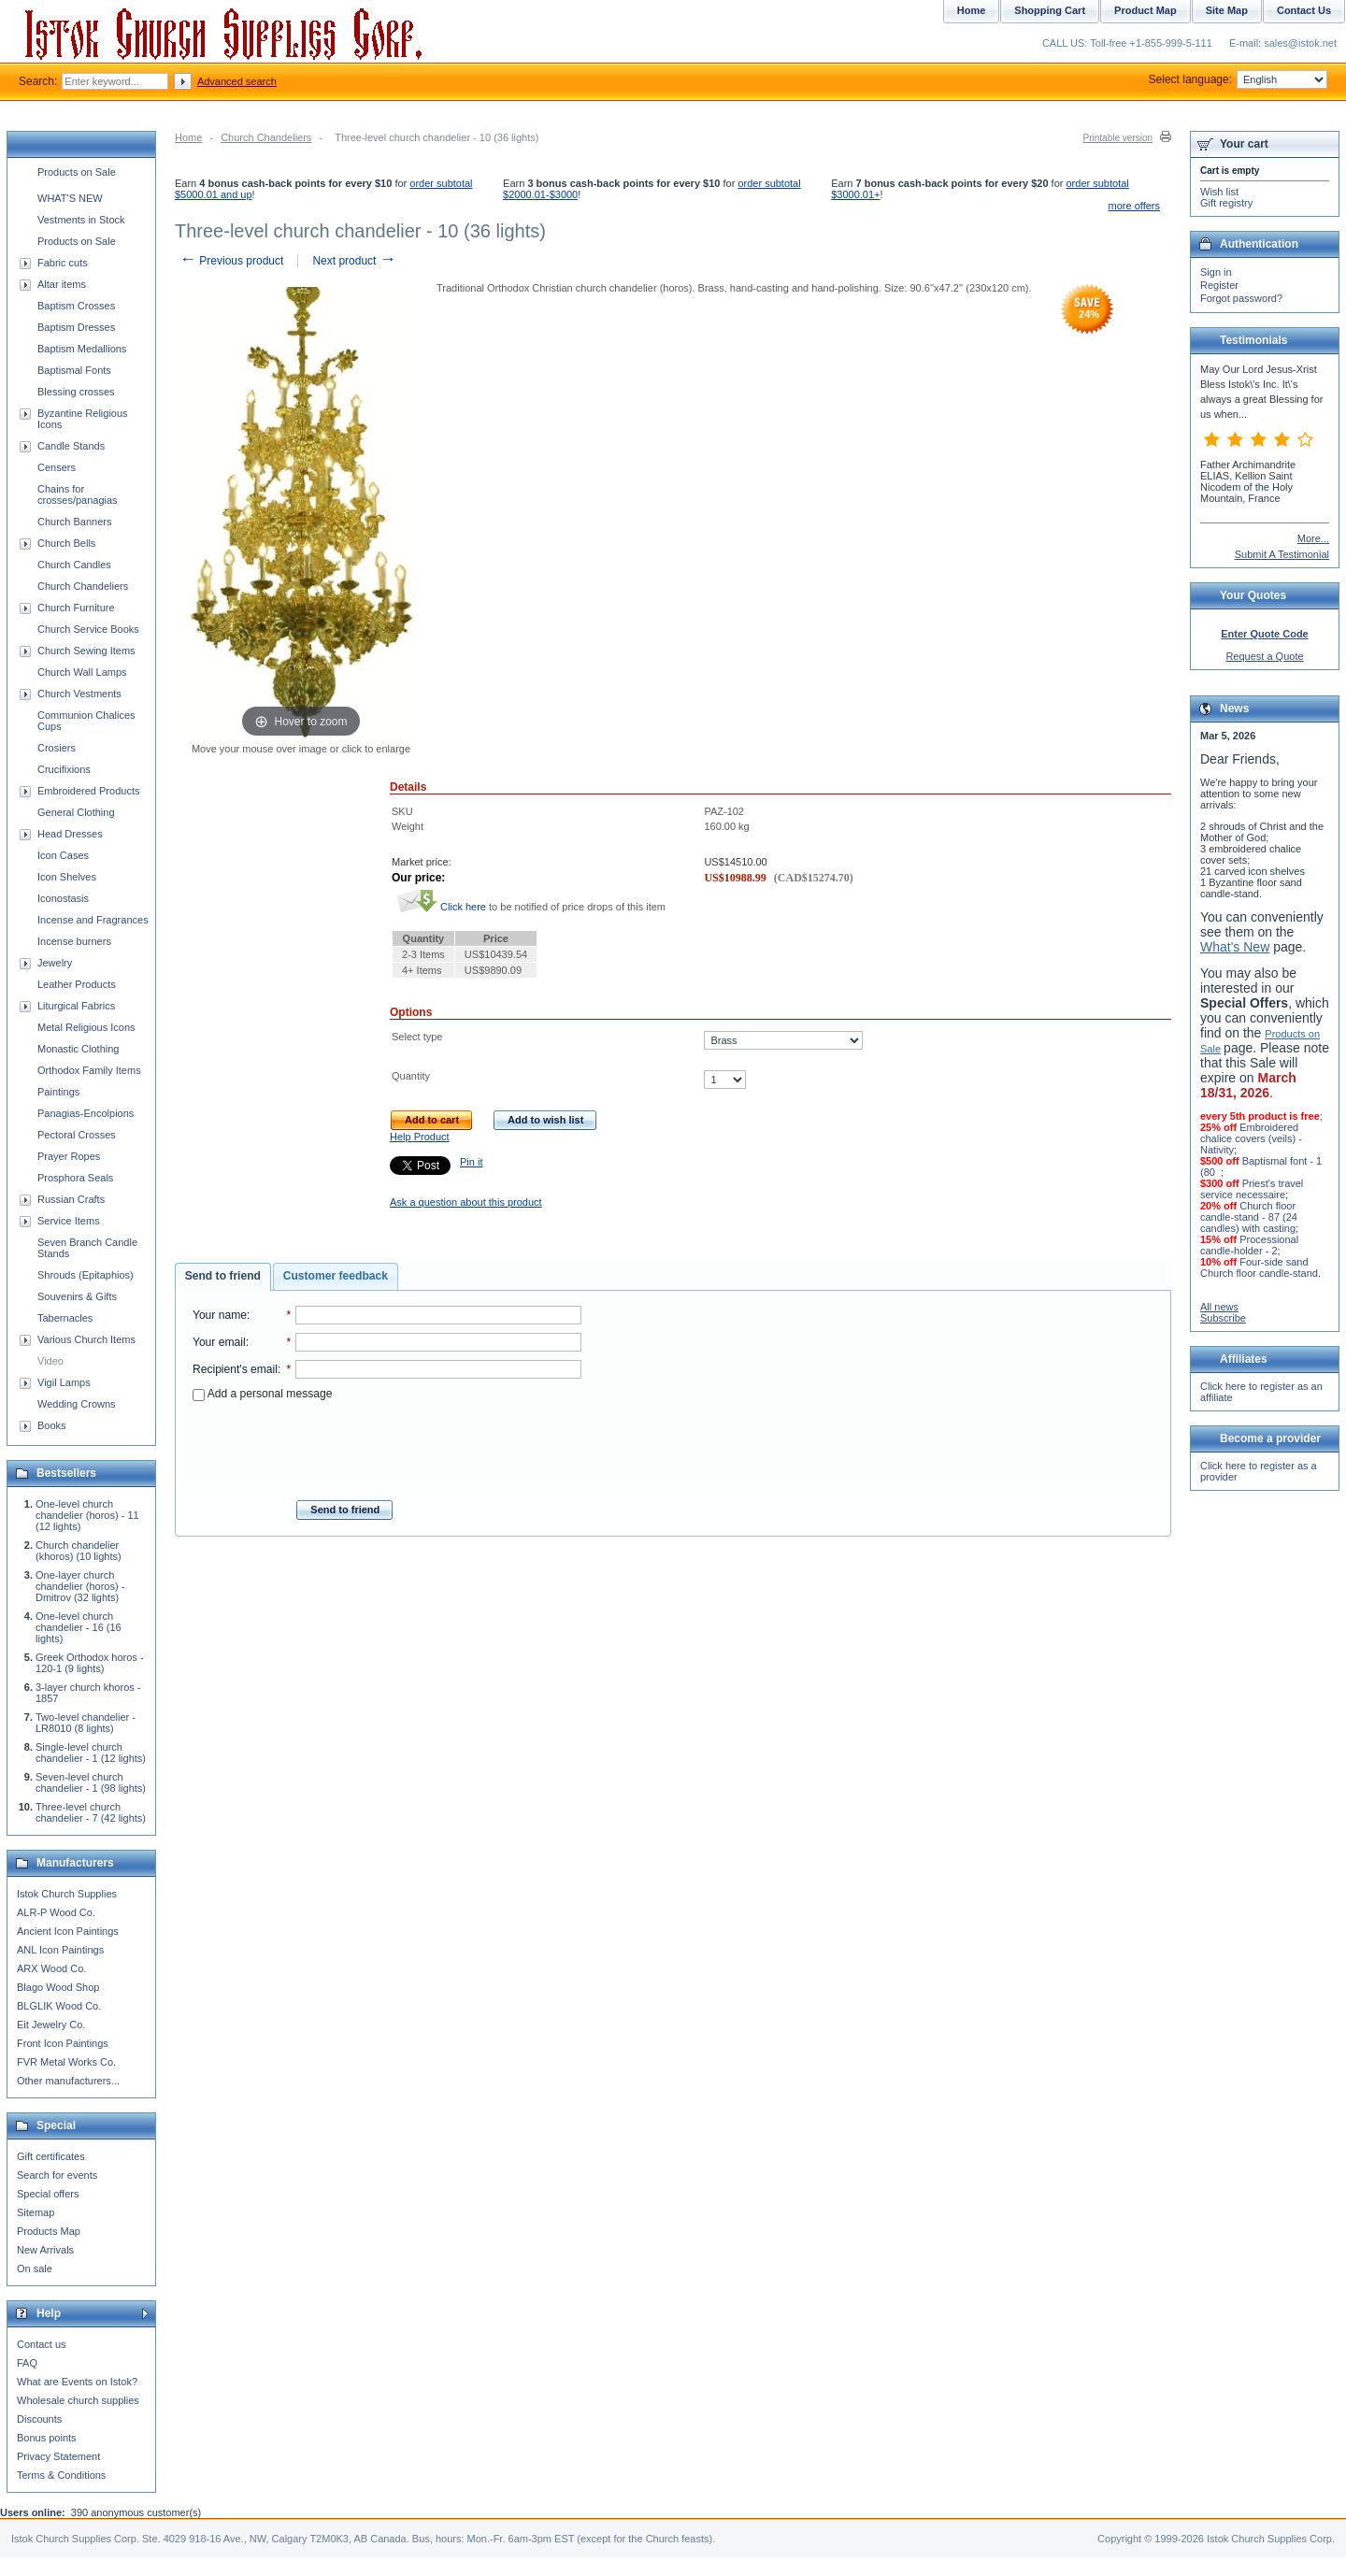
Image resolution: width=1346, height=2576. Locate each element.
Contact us (41, 2344)
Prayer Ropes (68, 1156)
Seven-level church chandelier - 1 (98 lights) (91, 1782)
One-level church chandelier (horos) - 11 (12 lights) (87, 1515)
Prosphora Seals (75, 1177)
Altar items (61, 284)
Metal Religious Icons (86, 1027)
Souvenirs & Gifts (77, 1296)
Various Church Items (86, 1339)
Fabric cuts (62, 262)
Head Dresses (70, 833)
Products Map (48, 2231)
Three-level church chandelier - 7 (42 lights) (91, 1812)
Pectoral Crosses (76, 1134)
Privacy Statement (58, 2456)
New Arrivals (45, 2249)
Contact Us (1304, 10)
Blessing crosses (76, 391)
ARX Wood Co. (51, 1968)
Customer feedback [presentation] (335, 1275)
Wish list (1219, 191)
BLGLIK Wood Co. (59, 2005)
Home (188, 137)
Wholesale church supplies (78, 2400)
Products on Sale (76, 172)
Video (50, 1361)
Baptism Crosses (76, 305)
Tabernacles (65, 1318)
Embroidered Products (88, 790)
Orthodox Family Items (89, 1070)
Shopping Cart (1049, 10)
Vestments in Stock (81, 219)
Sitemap (35, 2212)
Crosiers (56, 747)
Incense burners (74, 941)
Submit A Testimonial (1282, 554)
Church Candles (74, 564)
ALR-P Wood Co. (56, 1912)
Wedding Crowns (76, 1404)
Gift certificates (51, 2156)
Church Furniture (76, 607)
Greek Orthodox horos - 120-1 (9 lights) (90, 1663)
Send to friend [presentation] (223, 1275)
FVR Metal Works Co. (66, 2062)
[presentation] (387, 1445)
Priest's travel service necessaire (1251, 1189)
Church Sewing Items (86, 650)
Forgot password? (1241, 298)
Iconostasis (63, 898)
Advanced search (237, 81)
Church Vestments (79, 693)
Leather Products (76, 984)
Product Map (1145, 10)
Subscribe (1223, 1318)
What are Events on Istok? (77, 2381)
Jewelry (54, 962)
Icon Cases (63, 855)
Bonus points (47, 2437)
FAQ (27, 2362)
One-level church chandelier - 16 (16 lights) (79, 1627)
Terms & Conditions (61, 2475)
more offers (1134, 205)
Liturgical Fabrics (76, 1005)
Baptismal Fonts (74, 370)
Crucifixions (64, 769)
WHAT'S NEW (70, 198)
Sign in (1216, 272)
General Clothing (76, 812)
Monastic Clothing (78, 1048)
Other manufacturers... (68, 2080)
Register (1219, 285)
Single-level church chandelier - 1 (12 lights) (91, 1752)
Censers (56, 467)
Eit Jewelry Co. (51, 2024)
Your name (220, 1315)
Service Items (68, 1220)
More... (1313, 538)
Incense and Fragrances (93, 919)
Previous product (231, 260)
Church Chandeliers (266, 137)
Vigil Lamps (64, 1382)
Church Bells (66, 543)
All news (1219, 1306)
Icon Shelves (66, 876)
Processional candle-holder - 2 (1249, 1245)
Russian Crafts (71, 1199)
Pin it (471, 1161)
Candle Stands (71, 445)
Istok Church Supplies (67, 1893)
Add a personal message (262, 1393)
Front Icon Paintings (62, 2043)
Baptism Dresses (76, 327)
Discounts (39, 2419)
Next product (353, 260)
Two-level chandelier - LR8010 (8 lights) (86, 1722)
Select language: (1238, 79)
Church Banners (74, 521)
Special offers (48, 2193)
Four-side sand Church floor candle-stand (1259, 1267)
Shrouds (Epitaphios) (85, 1275)
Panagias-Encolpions (85, 1113)
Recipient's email (235, 1369)
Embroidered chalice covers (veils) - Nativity (1251, 1138)
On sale (34, 2268)
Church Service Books (88, 629)
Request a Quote (1264, 656)
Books (51, 1425)
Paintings (58, 1091)
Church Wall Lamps (82, 672)
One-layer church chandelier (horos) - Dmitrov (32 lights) (80, 1586)
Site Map (1227, 10)
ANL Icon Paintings (60, 1949)
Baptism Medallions (81, 348)
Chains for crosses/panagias (77, 494)
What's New (1234, 946)
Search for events (57, 2175)
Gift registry (1226, 202)
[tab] (223, 1277)
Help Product (420, 1136)
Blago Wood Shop (58, 1987)
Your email (219, 1342)
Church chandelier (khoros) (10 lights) (79, 1550)
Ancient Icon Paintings (68, 1931)
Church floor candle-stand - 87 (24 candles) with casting (1248, 1217)
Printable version (1118, 138)
